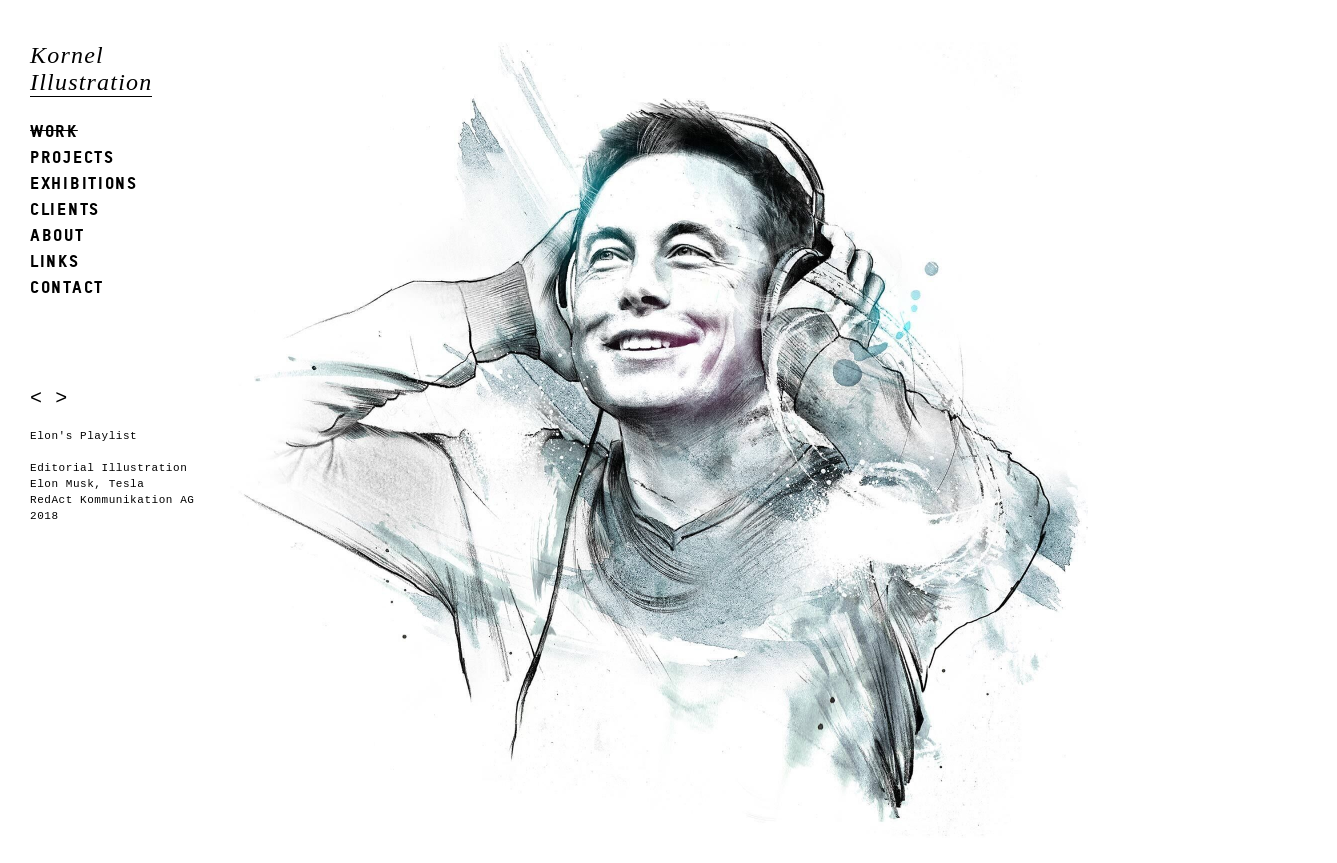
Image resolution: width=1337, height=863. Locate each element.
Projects (72, 156)
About (57, 234)
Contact (67, 286)
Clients (65, 208)
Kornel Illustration (91, 68)
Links (55, 260)
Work (54, 130)
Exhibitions (84, 182)
